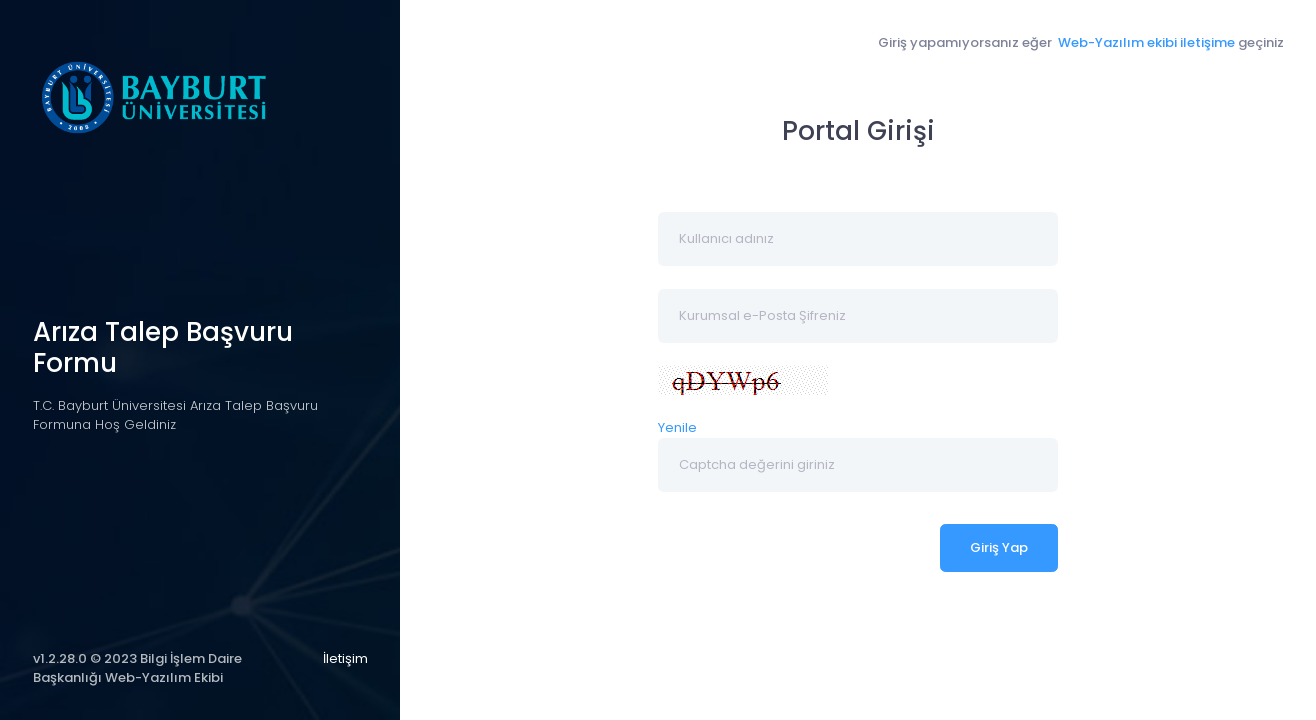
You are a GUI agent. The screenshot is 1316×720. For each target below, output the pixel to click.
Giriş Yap (999, 547)
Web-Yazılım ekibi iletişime (1145, 42)
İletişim (345, 658)
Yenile (677, 427)
